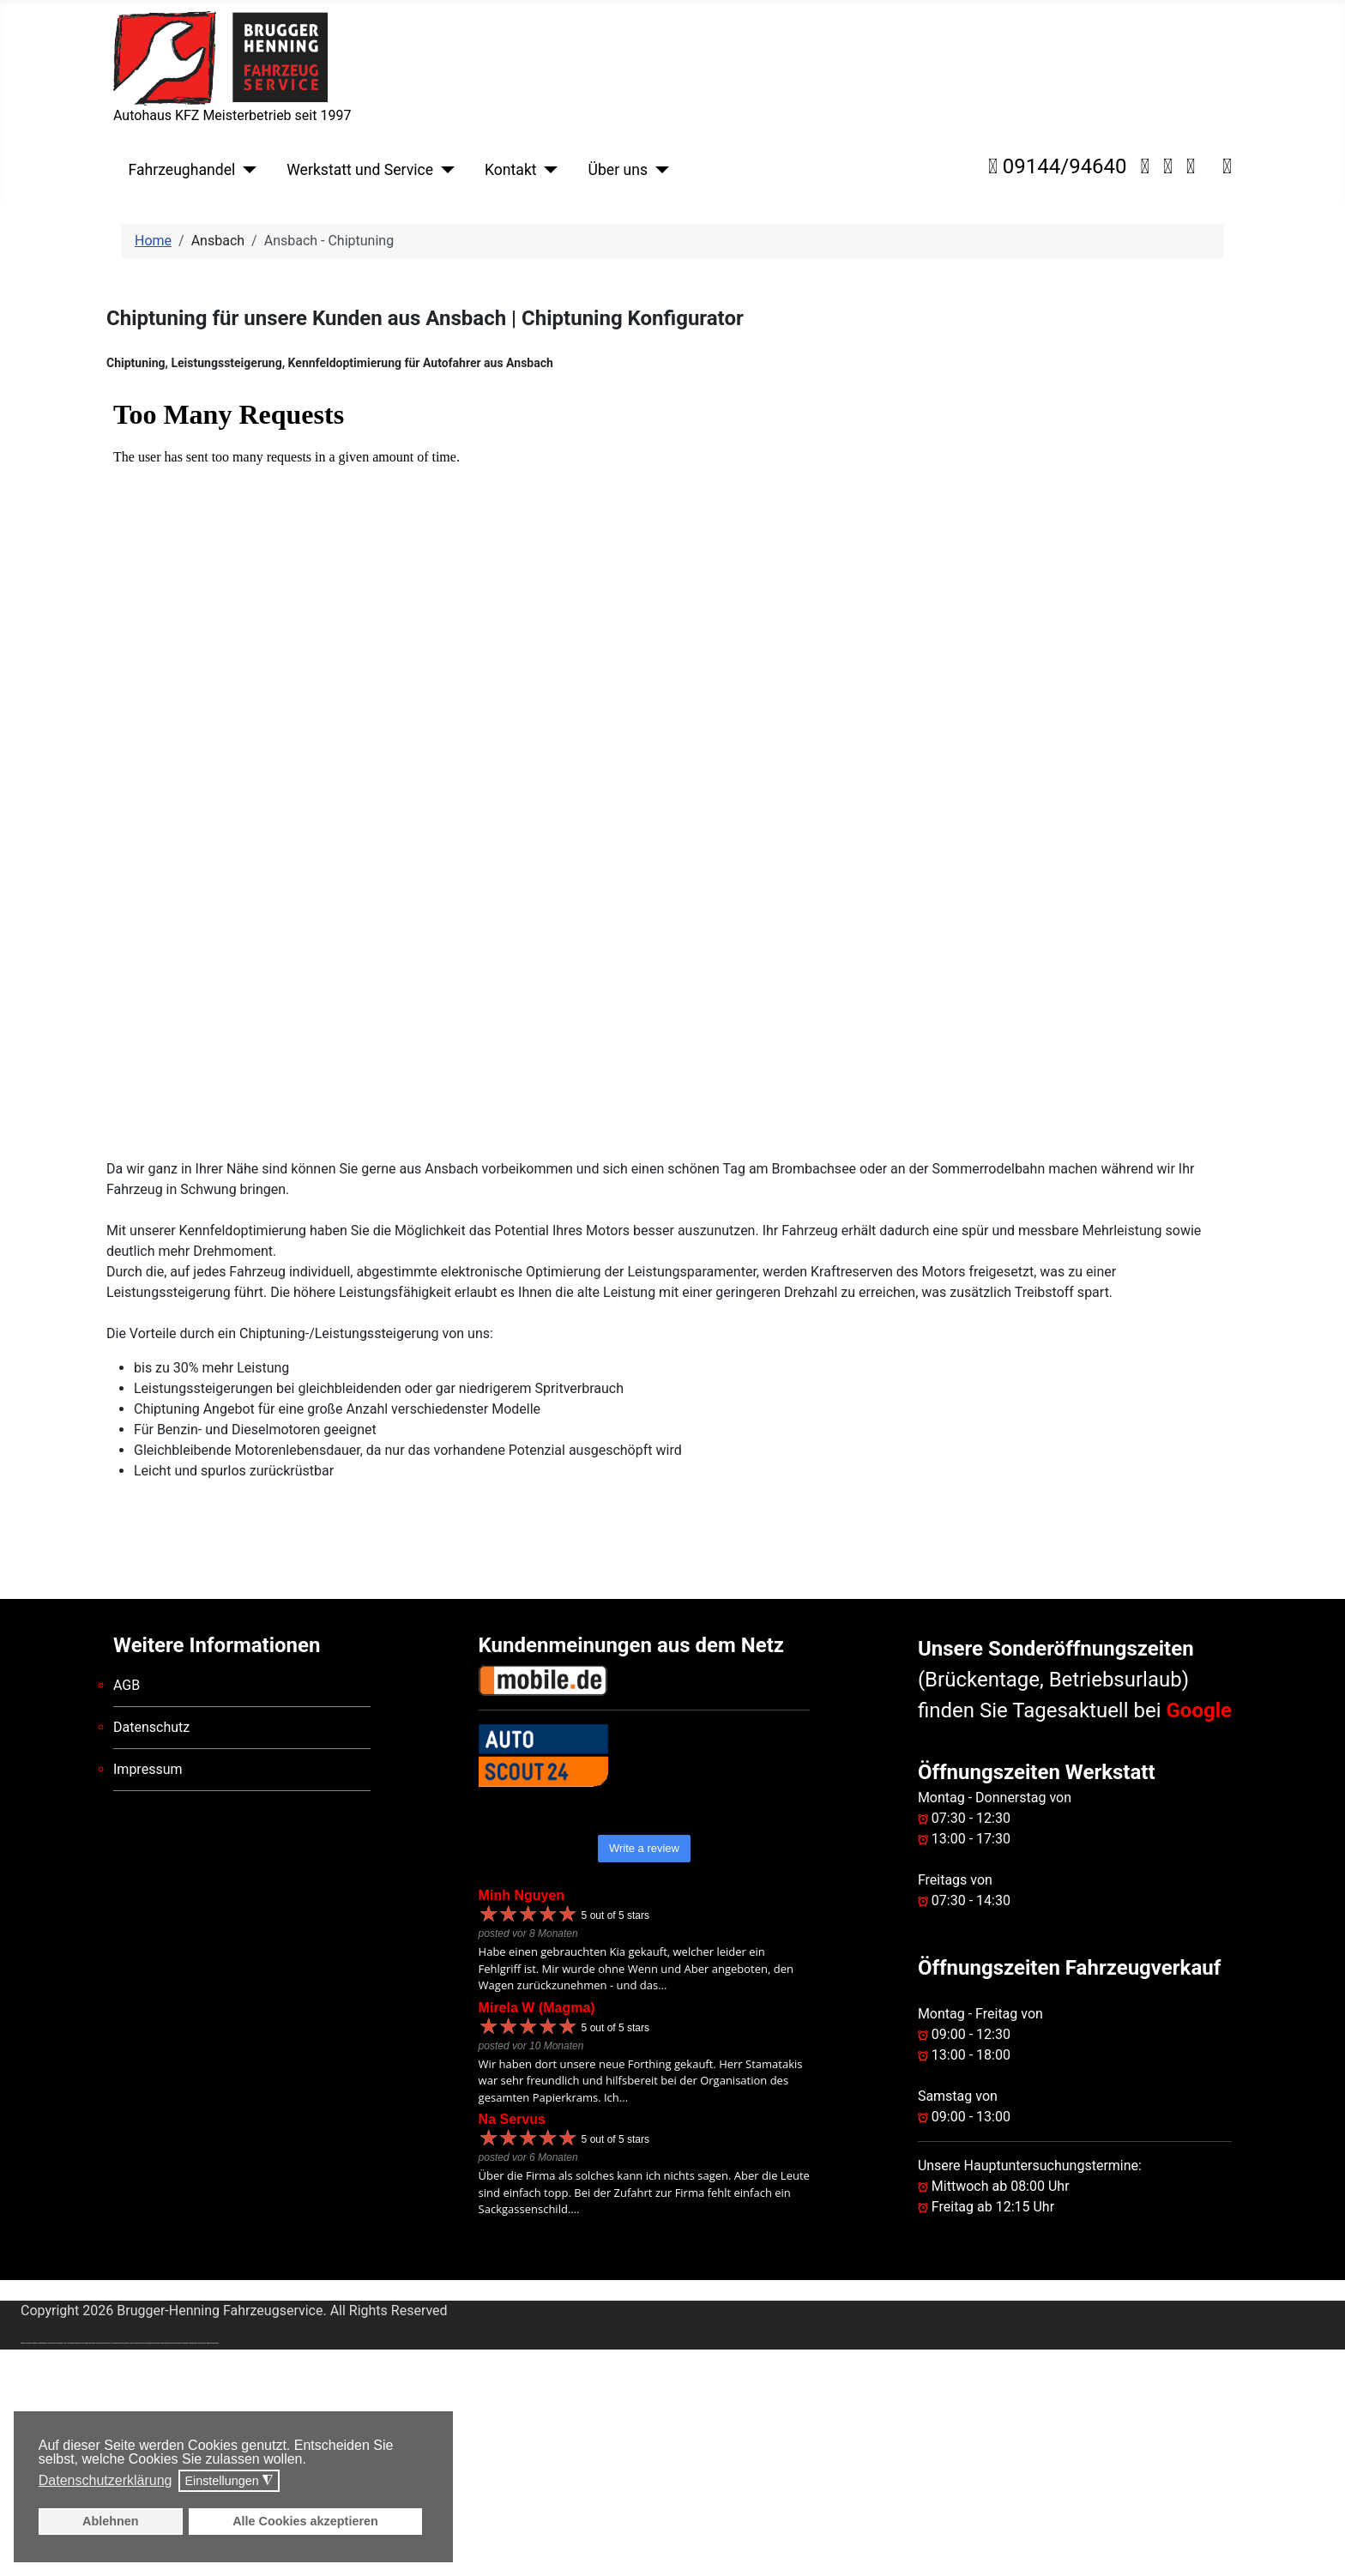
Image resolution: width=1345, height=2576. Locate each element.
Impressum (148, 1769)
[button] (311, 2461)
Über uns (618, 169)
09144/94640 (1057, 166)
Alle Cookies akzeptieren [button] (305, 2521)
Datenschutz (151, 1727)
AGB (126, 1685)
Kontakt (511, 169)
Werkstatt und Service (359, 169)
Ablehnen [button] (110, 2521)
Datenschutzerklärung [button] (105, 2480)
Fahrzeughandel (182, 169)
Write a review (644, 1848)
